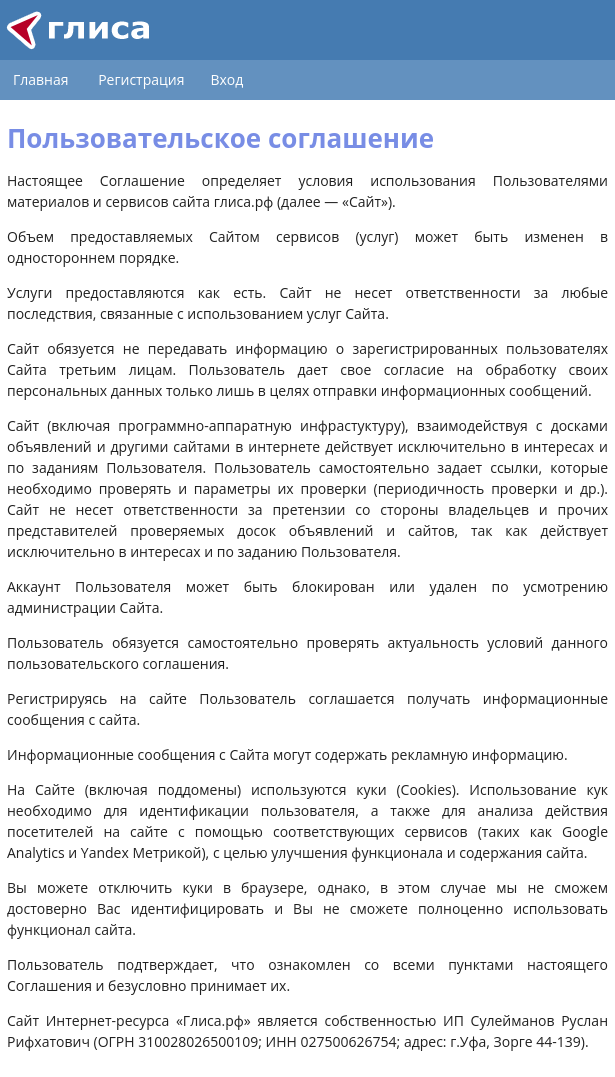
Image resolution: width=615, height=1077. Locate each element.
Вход (226, 79)
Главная (41, 79)
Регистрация (141, 79)
